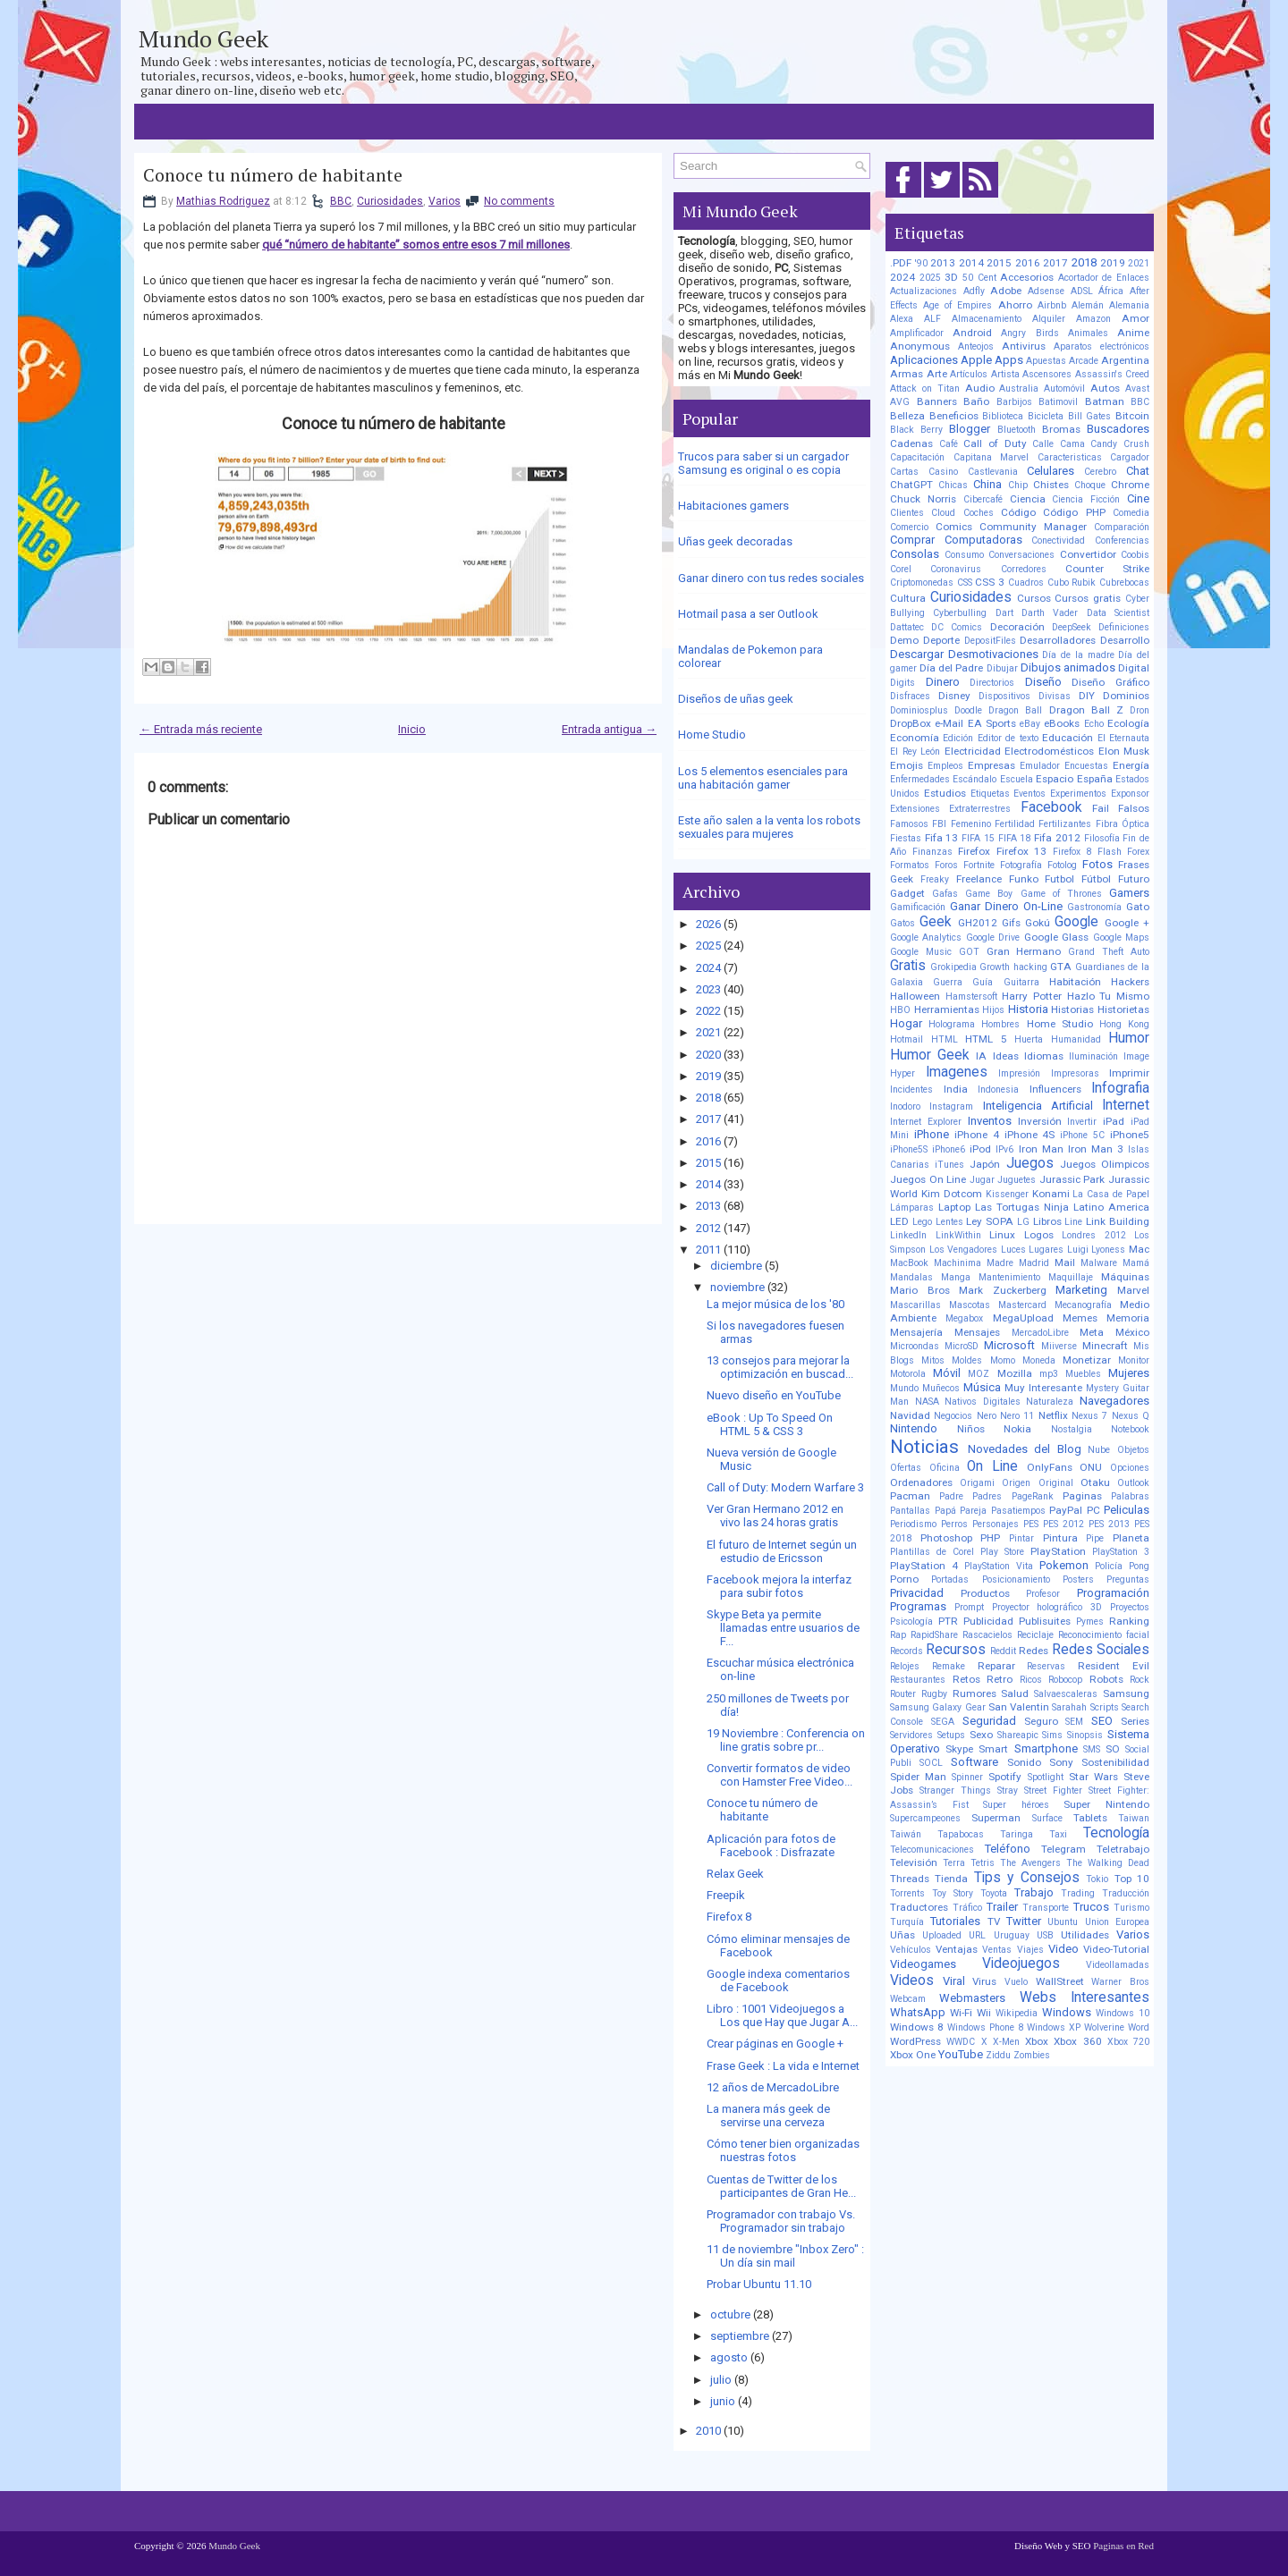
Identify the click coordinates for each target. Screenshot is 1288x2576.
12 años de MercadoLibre (773, 2087)
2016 (708, 1141)
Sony (1061, 1762)
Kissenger (1007, 1194)
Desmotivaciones (993, 654)
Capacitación (917, 457)
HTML (944, 1039)
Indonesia (998, 1089)
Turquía (907, 1922)
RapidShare (934, 1635)
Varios (444, 201)
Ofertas (905, 1468)
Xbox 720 (1128, 2042)
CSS (964, 582)
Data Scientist (1118, 613)
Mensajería (916, 1332)
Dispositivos (1004, 696)
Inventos (990, 1121)
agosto (729, 2357)
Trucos (1091, 1906)
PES (1030, 1524)
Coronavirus (955, 569)
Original (1055, 1483)
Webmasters (972, 1998)
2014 (708, 1184)
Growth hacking (1013, 967)
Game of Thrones (1061, 893)
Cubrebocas (1124, 582)
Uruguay (1012, 1935)
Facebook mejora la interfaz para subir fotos (779, 1586)
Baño (976, 401)
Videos (912, 1980)
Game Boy (989, 893)
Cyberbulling (960, 613)
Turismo (1131, 1907)
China (987, 484)
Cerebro (1100, 471)
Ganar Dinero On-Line (1006, 906)
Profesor (1043, 1594)
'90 (921, 263)
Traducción (1125, 1893)
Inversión (1040, 1121)
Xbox (1036, 2041)
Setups (951, 1735)
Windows (1066, 2012)
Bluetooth (1016, 429)
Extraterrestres (980, 809)
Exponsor (1130, 793)
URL (977, 1935)
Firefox (974, 851)
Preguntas (1127, 1579)
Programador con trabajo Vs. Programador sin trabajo (781, 2221)
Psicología (911, 1621)
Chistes (1051, 484)
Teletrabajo (1123, 1849)
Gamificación (917, 907)
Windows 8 (917, 2027)
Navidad (910, 1415)
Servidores (911, 1735)
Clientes (907, 513)
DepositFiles (990, 640)
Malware (1098, 1263)
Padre (951, 1496)
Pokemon (1064, 1565)
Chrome (1130, 484)
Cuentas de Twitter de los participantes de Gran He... (781, 2186)
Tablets (1090, 1818)
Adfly (974, 291)
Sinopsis (1085, 1735)
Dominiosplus (919, 710)
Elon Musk (1124, 751)
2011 (708, 1249)
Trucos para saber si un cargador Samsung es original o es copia (763, 463)
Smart (993, 1749)
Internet (1125, 1105)
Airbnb (1052, 305)
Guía (982, 982)
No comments (519, 201)
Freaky (934, 879)
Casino (943, 471)
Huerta (1028, 1039)
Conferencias (1122, 540)
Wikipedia (1017, 2013)
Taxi (1058, 1834)
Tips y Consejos (1027, 1878)
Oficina (944, 1468)
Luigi (1078, 1249)
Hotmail (906, 1039)
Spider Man (918, 1776)
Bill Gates (1090, 416)
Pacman (910, 1496)
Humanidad (1076, 1039)
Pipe (1095, 1538)
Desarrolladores (1058, 640)
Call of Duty (994, 443)
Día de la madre (1078, 655)
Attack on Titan (925, 388)
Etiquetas (990, 793)
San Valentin (1018, 1707)
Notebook (1130, 1429)
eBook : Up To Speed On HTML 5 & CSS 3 (770, 1424)
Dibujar (1002, 668)
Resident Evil (1113, 1666)
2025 (708, 945)
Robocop (1065, 1679)
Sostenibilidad (1115, 1762)
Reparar (996, 1666)
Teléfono (1007, 1848)
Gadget (907, 893)
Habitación (1075, 982)
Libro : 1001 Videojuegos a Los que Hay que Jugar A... (782, 2015)
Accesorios (1027, 277)
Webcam (908, 1999)
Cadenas (911, 443)
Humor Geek (930, 1055)
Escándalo (974, 779)
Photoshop (946, 1538)
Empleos (945, 766)
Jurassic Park (1072, 1179)
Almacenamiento (986, 319)
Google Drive (993, 937)
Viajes (1030, 1949)
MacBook (909, 1263)
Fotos (1097, 864)
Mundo (904, 1388)
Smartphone (1046, 1748)
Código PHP (1074, 512)
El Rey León (915, 751)
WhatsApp (917, 2012)
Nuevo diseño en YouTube (774, 1395)
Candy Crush (1119, 444)
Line (1073, 1222)
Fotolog (1062, 865)
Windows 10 (1122, 2013)
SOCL (931, 1763)
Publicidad (988, 1621)
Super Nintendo (1106, 1804)
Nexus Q (1130, 1416)
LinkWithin (958, 1235)
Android (972, 332)
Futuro (1133, 879)
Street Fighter (1053, 1790)
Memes (1080, 1318)
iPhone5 (1129, 1134)
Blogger (969, 428)
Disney (954, 695)
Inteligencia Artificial (1038, 1105)
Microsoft (1009, 1345)
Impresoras (1075, 1073)
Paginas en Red (1123, 2545)
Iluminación (1093, 1056)
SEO (1102, 1720)
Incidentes (911, 1089)
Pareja (973, 1510)
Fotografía (1021, 865)
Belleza (907, 416)
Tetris (982, 1863)
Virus (984, 1981)
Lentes (949, 1222)
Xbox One (913, 2054)
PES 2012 (1063, 1524)
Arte (937, 373)
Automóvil (1064, 388)
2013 (708, 1205)
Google (1076, 922)
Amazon (1093, 319)
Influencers (1055, 1089)
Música (982, 1387)
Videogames (923, 1964)
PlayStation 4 (924, 1565)
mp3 (1048, 1374)
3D (951, 277)
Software (974, 1762)
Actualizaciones (923, 291)
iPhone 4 (976, 1134)
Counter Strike (1107, 568)
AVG (900, 402)
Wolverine (1104, 2027)
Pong (1139, 1566)
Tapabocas (960, 1834)
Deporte (941, 640)
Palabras (1130, 1496)
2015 (708, 1163)
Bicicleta (1045, 416)
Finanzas (932, 851)
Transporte (1045, 1907)
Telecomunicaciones (932, 1849)
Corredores (1023, 569)
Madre (1000, 1263)
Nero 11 (1017, 1416)
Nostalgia (1071, 1429)
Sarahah (1069, 1707)
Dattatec (907, 627)
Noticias (924, 1446)
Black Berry (916, 429)
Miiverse (1059, 1346)
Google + (1127, 922)
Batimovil (1058, 402)
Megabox (964, 1318)
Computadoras (983, 539)
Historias (1072, 1009)
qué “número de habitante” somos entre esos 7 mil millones (416, 244)
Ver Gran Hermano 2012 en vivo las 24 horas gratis (775, 1515)
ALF (932, 319)
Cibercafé (983, 499)
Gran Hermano (1024, 951)
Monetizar (1087, 1360)
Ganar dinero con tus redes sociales (771, 578)
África (1110, 291)
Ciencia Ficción (1086, 499)
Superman (996, 1818)
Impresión (1019, 1073)
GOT (969, 952)
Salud (1015, 1693)
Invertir (1082, 1122)
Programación (1113, 1593)
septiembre (739, 2336)
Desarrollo (1124, 640)
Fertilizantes (1064, 824)
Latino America (1111, 1207)
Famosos (909, 824)
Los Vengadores (963, 1249)
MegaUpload (1023, 1318)
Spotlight (1045, 1777)
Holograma (951, 1024)
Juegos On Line (928, 1179)
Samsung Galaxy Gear (938, 1707)
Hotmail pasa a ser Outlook (748, 614)
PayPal (1065, 1510)
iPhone (931, 1134)
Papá (945, 1510)
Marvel (1133, 1290)
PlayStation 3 (1120, 1552)
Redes (1033, 1650)
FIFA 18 (1014, 838)
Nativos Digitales (983, 1401)
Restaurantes (917, 1679)
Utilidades (1085, 1935)
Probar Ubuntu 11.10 (759, 2284)
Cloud (943, 513)
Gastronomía (1094, 907)
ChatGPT (911, 484)
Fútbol (1096, 879)
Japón (985, 1164)
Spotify (1004, 1776)
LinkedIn (908, 1235)
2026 (708, 924)
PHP (990, 1538)
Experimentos (1078, 793)
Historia (1028, 1009)
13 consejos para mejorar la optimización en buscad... (780, 1367)
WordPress (915, 2041)
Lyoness (1108, 1249)
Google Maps (1121, 937)
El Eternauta (1123, 738)
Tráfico (967, 1907)
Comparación (1121, 527)
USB (1045, 1935)
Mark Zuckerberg (1002, 1290)
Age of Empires (957, 305)
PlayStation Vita (998, 1566)
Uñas (902, 1935)
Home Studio (712, 734)
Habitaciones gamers (733, 505)
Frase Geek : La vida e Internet (783, 2066)
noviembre (737, 1287)
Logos (1039, 1235)
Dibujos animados (1068, 667)
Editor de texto (1008, 738)
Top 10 (1131, 1878)
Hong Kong (1124, 1024)
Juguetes (1016, 1180)
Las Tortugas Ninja (1022, 1207)
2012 (708, 1228)
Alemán (1088, 305)
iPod (980, 1149)
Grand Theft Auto (1108, 952)
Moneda (1038, 1360)
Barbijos (1014, 402)
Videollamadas (1117, 1965)
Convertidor (1088, 554)
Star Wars (1093, 1776)
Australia (1018, 388)
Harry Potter (1032, 996)
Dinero (943, 681)
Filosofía (1102, 838)
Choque (1090, 485)
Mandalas (911, 1277)
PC (1093, 1510)
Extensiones (915, 809)
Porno (904, 1579)
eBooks (1062, 723)
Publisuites (1045, 1621)
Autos (1105, 388)
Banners (937, 401)
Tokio (1097, 1879)
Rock (1139, 1679)
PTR (948, 1621)
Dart (1004, 613)
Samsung (1126, 1693)
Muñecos (941, 1388)
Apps (1009, 360)
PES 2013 (1109, 1524)
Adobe (1005, 290)
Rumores (974, 1693)
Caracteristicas (1070, 457)
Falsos (1133, 808)
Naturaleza (1049, 1401)
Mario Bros (920, 1290)
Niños (971, 1429)
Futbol (1059, 879)
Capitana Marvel (991, 457)
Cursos (1034, 598)
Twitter (1023, 1921)
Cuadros (1026, 582)
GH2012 (977, 922)
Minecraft (1105, 1345)
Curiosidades (390, 201)
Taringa (1016, 1834)
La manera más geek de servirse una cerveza (768, 2115)
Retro (1000, 1679)
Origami (977, 1483)
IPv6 (1004, 1149)
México (1132, 1332)
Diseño (1043, 681)
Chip (1018, 485)
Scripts (1104, 1707)
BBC (341, 201)
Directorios (992, 682)
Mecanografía (1083, 1305)
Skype (959, 1749)
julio (721, 2379)
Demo (904, 640)
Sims (1052, 1735)
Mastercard (1022, 1305)
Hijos (993, 1010)
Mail (1065, 1262)
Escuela (1016, 779)
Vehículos (910, 1949)
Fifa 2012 (1057, 838)
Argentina (1125, 360)
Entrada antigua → (609, 729)
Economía (914, 737)
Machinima (957, 1263)
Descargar (917, 654)
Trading (1078, 1893)
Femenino (971, 824)
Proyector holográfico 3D (1047, 1607)
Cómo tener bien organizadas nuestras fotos (783, 2150)
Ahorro (1015, 305)
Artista (1005, 374)
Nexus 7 (1089, 1416)
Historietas (1123, 1009)
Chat (1137, 470)
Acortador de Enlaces (1103, 277)
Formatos (909, 865)
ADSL (1082, 291)
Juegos (1030, 1163)
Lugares (1046, 1249)
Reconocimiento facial (1103, 1635)
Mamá (1136, 1263)
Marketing (1081, 1289)
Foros (946, 865)
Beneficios (954, 416)
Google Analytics (926, 937)
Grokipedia (953, 967)
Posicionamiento (1016, 1579)
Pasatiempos (1018, 1510)
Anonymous (920, 346)
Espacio (1054, 779)
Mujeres (1128, 1373)
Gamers (1129, 892)
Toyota (993, 1893)
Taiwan (1133, 1818)
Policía (1109, 1566)
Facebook (1051, 807)
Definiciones (1123, 627)
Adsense (1046, 291)
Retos (966, 1679)
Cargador (1129, 457)
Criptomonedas (921, 582)
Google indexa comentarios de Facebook (778, 1980)
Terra (954, 1863)
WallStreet (1060, 1981)
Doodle (968, 710)
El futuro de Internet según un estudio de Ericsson (782, 1551)
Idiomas (1043, 1056)
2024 (708, 968)
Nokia (1017, 1429)
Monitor (1133, 1360)
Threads (909, 1878)
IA (981, 1056)
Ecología (1128, 723)
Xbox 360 (1077, 2041)
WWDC (960, 2042)
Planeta (1131, 1538)
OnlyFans (1049, 1467)
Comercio (909, 527)
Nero (986, 1416)
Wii (984, 2012)
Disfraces (910, 696)
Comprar (912, 539)
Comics (954, 526)
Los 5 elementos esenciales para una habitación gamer (763, 777)
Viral (954, 1981)
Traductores (919, 1907)
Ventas (997, 1949)
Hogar (906, 1023)
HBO (900, 1010)
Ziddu (998, 2055)
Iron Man (1041, 1149)
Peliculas (1126, 1509)
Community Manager (1033, 526)
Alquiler (1048, 319)
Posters (1078, 1579)
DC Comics (956, 627)
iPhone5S (909, 1149)
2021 (708, 1032)
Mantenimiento (1009, 1277)
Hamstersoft (971, 996)
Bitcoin (1132, 416)
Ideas (1006, 1056)
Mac (1139, 1249)
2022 (708, 1011)
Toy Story (952, 1893)
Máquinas (1125, 1277)
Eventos (1029, 793)
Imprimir (1129, 1073)
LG (1023, 1222)
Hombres (1000, 1024)
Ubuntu (1062, 1922)
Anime (1133, 332)
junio (722, 2401)
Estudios (945, 793)
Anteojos (976, 346)
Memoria (1127, 1318)
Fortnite (979, 865)
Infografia (1120, 1088)
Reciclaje (1035, 1635)
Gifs (1011, 922)
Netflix (1053, 1415)
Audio (980, 388)
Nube (1099, 1450)
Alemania (1129, 305)
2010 (708, 2430)
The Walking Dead (1107, 1863)
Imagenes (956, 1072)
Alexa (901, 319)
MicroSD (962, 1346)
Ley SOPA (989, 1221)
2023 (708, 989)
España (1095, 779)
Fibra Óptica (1122, 824)
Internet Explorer (926, 1122)
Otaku (1095, 1482)
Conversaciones (1021, 555)
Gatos (902, 923)
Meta (1092, 1332)
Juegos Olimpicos (1104, 1164)
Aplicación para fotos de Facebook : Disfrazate (771, 1845)
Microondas (914, 1346)
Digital (1133, 668)
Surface (1047, 1818)
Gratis (908, 966)
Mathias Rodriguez (223, 201)
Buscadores (1118, 428)
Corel (900, 569)
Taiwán (905, 1834)
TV (993, 1921)
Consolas (914, 554)
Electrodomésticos (1049, 751)
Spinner (967, 1777)
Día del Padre (951, 668)
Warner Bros (1120, 1982)
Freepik (726, 1895)
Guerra (947, 982)
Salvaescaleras (1065, 1694)
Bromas (1061, 429)
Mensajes (977, 1332)
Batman (1104, 401)
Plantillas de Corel (932, 1552)
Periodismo (913, 1524)
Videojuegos (1021, 1963)
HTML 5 (986, 1039)
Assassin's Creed (1112, 374)
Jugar (982, 1180)
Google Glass (1056, 937)
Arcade (1083, 361)
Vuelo (1016, 1982)
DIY (1087, 695)
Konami (1051, 1193)
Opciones (1129, 1468)
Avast (1137, 388)
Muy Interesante (1043, 1387)
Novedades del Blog (1024, 1449)
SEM (1074, 1721)
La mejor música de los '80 (775, 1304)
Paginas (1082, 1496)
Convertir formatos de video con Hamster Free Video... (779, 1774)
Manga (955, 1277)
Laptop (954, 1207)
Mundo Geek (203, 38)
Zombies (1031, 2055)
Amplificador (917, 333)
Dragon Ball (1015, 710)
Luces (1013, 1249)
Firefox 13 (1021, 851)
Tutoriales (955, 1921)
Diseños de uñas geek (735, 698)
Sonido (1024, 1762)
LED (899, 1221)
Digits (902, 682)
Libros (1047, 1221)
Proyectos (1129, 1607)
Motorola (908, 1374)
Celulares (1050, 470)
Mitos (933, 1360)
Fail (1100, 808)
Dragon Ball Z (1086, 710)
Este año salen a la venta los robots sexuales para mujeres (769, 827)
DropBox (910, 723)
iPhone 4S (1029, 1134)
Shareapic (1017, 1735)
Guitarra (1021, 982)
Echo (1094, 724)
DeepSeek (1071, 627)
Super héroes (1016, 1805)
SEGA (942, 1721)
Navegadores (1114, 1400)
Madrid (1034, 1263)
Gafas (945, 893)
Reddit (1003, 1651)
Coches (978, 513)
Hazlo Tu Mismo (1108, 996)
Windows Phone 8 (985, 2027)
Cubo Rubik (1072, 582)
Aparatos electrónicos (1101, 346)
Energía (1131, 765)
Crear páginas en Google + (775, 2043)
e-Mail (949, 723)
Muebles (1083, 1374)
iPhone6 (948, 1149)
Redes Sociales (1100, 1650)
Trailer (1002, 1906)
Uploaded (942, 1935)
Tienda (951, 1878)
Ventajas (957, 1949)
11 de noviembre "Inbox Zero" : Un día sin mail (785, 2255)
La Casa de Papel (1110, 1194)
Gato (1137, 906)
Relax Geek (735, 1873)
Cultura (908, 598)
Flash (1109, 851)
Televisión (913, 1862)
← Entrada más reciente (201, 729)
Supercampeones (925, 1818)
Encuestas (1086, 766)
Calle (1043, 444)
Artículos (968, 374)
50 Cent (979, 277)
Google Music (921, 952)
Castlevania (993, 471)
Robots (1106, 1679)
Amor (1135, 318)
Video (1063, 1948)
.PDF (900, 263)
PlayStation (1058, 1551)
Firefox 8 (729, 1916)
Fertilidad (1015, 824)
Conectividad (1058, 540)
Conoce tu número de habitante (272, 175)
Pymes (1090, 1621)
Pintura (1060, 1538)
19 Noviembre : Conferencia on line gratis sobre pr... (786, 1740)
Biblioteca (1002, 416)
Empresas (991, 765)
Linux (1002, 1235)
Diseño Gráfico (1110, 682)
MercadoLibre (1040, 1333)
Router (903, 1694)
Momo (1002, 1360)
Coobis (1135, 555)
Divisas (1054, 696)
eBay (1030, 724)
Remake (948, 1666)
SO (1113, 1749)
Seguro (1041, 1721)
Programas (918, 1606)
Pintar (1021, 1538)
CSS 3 (989, 582)
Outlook (1133, 1483)
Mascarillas (915, 1305)
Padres (987, 1496)
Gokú (1037, 922)
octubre (730, 2314)
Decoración (1017, 627)
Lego (922, 1222)
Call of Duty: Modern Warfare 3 (785, 1487)
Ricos (1031, 1679)
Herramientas (946, 1009)
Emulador (1040, 766)
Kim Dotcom (951, 1193)
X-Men (1006, 2042)
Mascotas (969, 1305)
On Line (992, 1466)
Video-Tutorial (1116, 1949)
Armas (906, 373)
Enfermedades (920, 779)
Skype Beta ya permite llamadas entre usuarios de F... (783, 1628)
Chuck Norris (923, 499)
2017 (708, 1119)
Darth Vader (1049, 613)
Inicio (412, 729)
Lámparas (912, 1207)
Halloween (915, 996)
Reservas (1046, 1666)
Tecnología (1116, 1833)
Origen (1016, 1483)
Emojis (906, 765)
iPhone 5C (1082, 1135)
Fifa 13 (942, 838)
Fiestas (905, 838)
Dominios (1126, 695)
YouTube (960, 2054)
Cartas (904, 471)
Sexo (981, 1734)
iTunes (949, 1164)
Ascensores (1047, 374)
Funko (1023, 879)
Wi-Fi (961, 2012)
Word (1138, 2027)
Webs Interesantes (1084, 1997)
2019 (708, 1076)
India (956, 1089)
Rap (898, 1635)
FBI (939, 824)
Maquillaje (1070, 1277)
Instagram (951, 1106)
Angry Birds (1029, 333)
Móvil (947, 1373)
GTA (1061, 966)
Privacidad (917, 1593)
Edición (958, 738)
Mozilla (1014, 1373)
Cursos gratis (1088, 598)
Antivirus (1024, 346)
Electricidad (973, 751)
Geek (935, 922)
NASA (927, 1401)
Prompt (969, 1607)
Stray (1007, 1790)
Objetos (1133, 1450)
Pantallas (910, 1510)
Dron (1139, 710)
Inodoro (905, 1106)
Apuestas (1046, 361)
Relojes (904, 1666)
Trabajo (1034, 1892)
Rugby (934, 1694)
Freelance (979, 879)
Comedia (1131, 513)
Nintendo (913, 1428)
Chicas (953, 485)
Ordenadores (921, 1482)
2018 (708, 1097)
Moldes (967, 1360)
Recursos (956, 1650)
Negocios (953, 1416)
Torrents (907, 1893)
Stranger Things (955, 1790)
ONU (1091, 1467)
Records (906, 1651)
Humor (1128, 1038)
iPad (1113, 1121)
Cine (1138, 498)
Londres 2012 (1094, 1235)
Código (1018, 512)
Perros (954, 1524)
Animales (1088, 333)
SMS (1091, 1749)
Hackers (1130, 982)
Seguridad (989, 1720)
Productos (985, 1593)
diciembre (736, 1265)
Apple (976, 360)
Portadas (950, 1579)
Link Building (1117, 1221)
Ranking (1129, 1621)
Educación (1067, 737)
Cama (1072, 444)
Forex (1138, 851)
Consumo (964, 555)
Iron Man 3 (1095, 1149)
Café (948, 444)
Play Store (1002, 1552)
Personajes (995, 1524)
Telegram (1063, 1849)
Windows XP (1053, 2027)
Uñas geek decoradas (735, 541)
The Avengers (1030, 1863)
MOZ (978, 1374)
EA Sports (992, 723)
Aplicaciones (924, 360)
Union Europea (1117, 1922)
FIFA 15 (978, 838)
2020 (708, 1054)
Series (1135, 1721)
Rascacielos (987, 1635)
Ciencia (1028, 499)
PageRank (1033, 1496)
